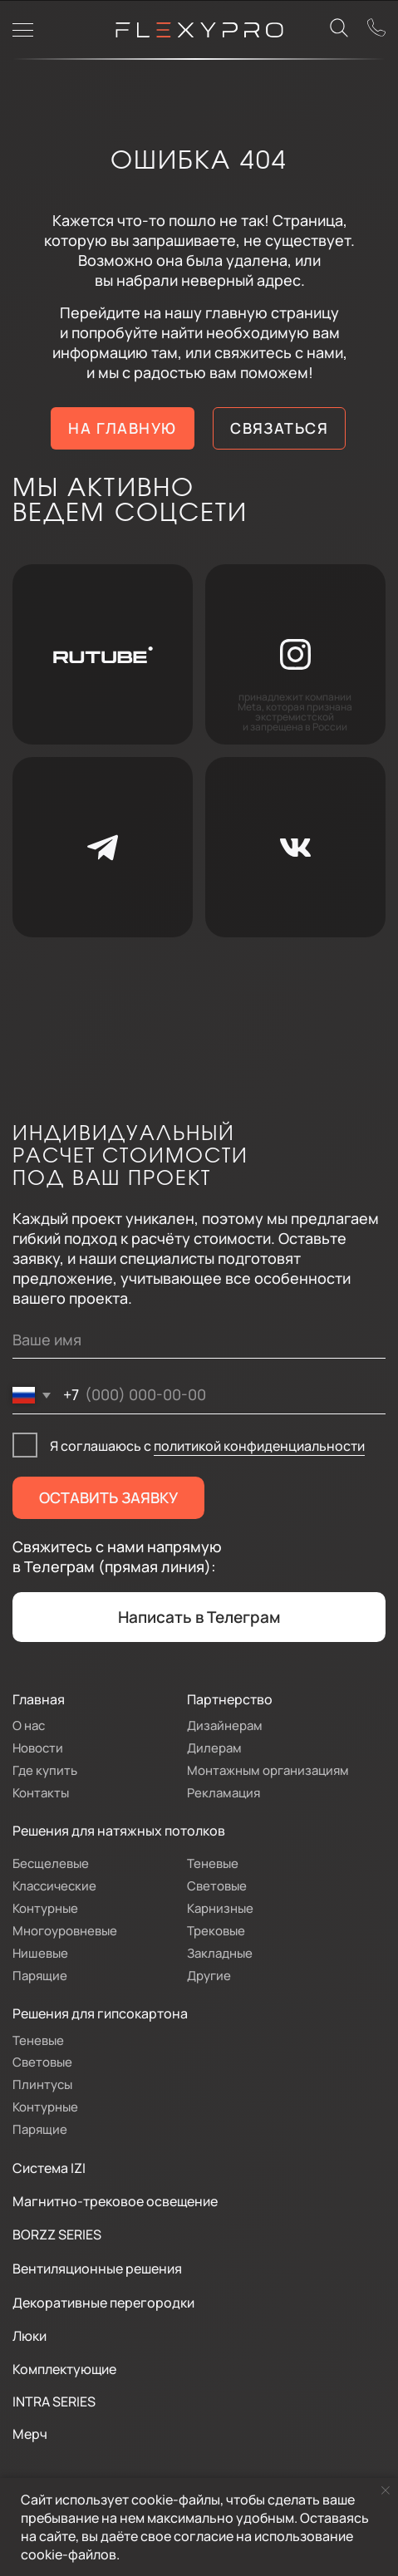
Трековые (216, 1930)
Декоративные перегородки (103, 2302)
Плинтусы (42, 2084)
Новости (37, 1747)
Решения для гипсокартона (100, 2013)
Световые (217, 1885)
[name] (199, 1340)
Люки (29, 2335)
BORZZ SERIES (56, 2234)
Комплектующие (64, 2368)
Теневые (212, 1863)
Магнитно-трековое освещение (115, 2200)
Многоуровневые (64, 1930)
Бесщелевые (50, 1863)
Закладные (220, 1952)
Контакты (40, 1792)
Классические (54, 1885)
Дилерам (214, 1747)
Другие (209, 1975)
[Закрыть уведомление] (385, 2490)
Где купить (44, 1770)
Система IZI (49, 2167)
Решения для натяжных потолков (118, 1830)
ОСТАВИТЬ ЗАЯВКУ (108, 1497)
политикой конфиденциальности (259, 1445)
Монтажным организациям (268, 1770)
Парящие (39, 1975)
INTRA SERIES (54, 2401)
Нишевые (40, 1952)
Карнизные (220, 1908)
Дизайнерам (225, 1725)
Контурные (45, 1908)
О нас (28, 1725)
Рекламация (223, 1792)
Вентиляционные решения (97, 2268)
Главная (38, 1698)
